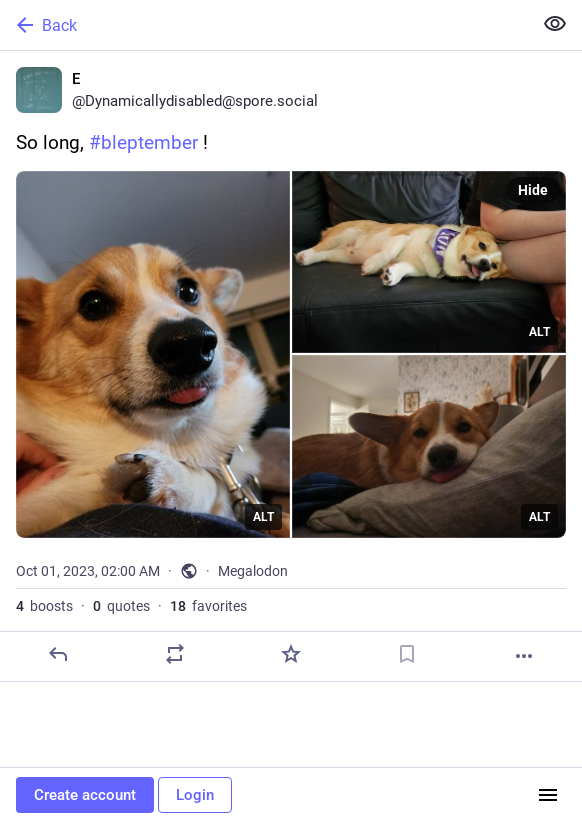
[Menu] (548, 795)
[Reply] (58, 654)
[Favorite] (291, 654)
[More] (524, 656)
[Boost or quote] (175, 654)
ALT (263, 517)
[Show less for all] (555, 24)
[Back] (264, 25)
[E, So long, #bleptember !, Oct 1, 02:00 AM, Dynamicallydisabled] (291, 366)
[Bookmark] (407, 654)
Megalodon (253, 571)
